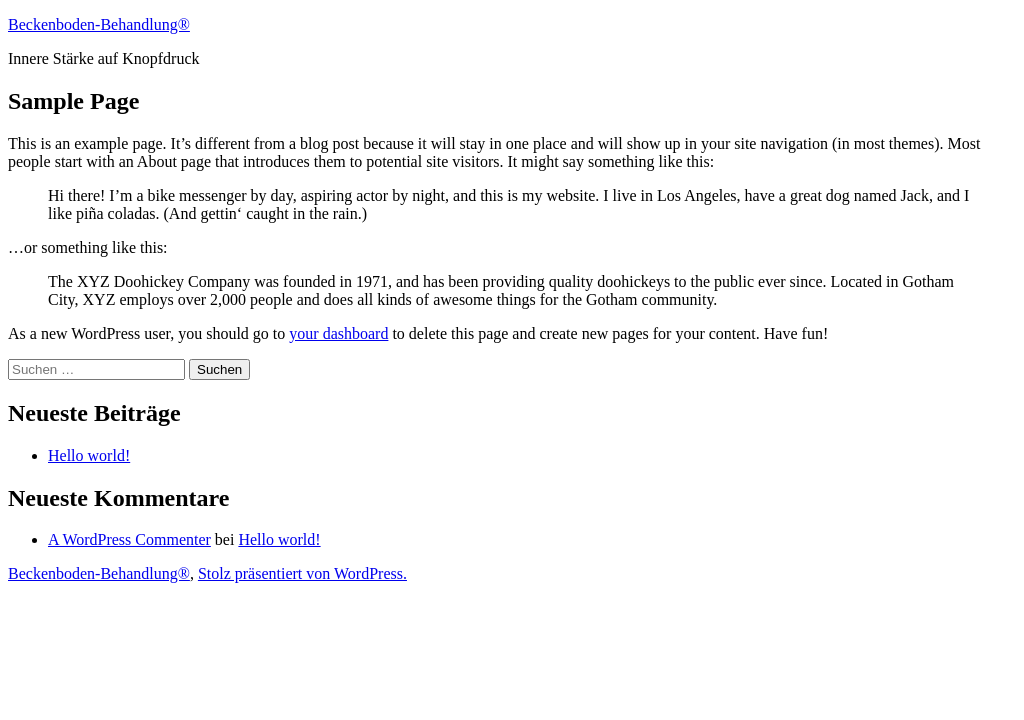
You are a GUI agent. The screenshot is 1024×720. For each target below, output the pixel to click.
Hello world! (89, 455)
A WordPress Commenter (129, 539)
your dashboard (338, 333)
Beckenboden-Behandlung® (99, 24)
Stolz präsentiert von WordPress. (302, 573)
